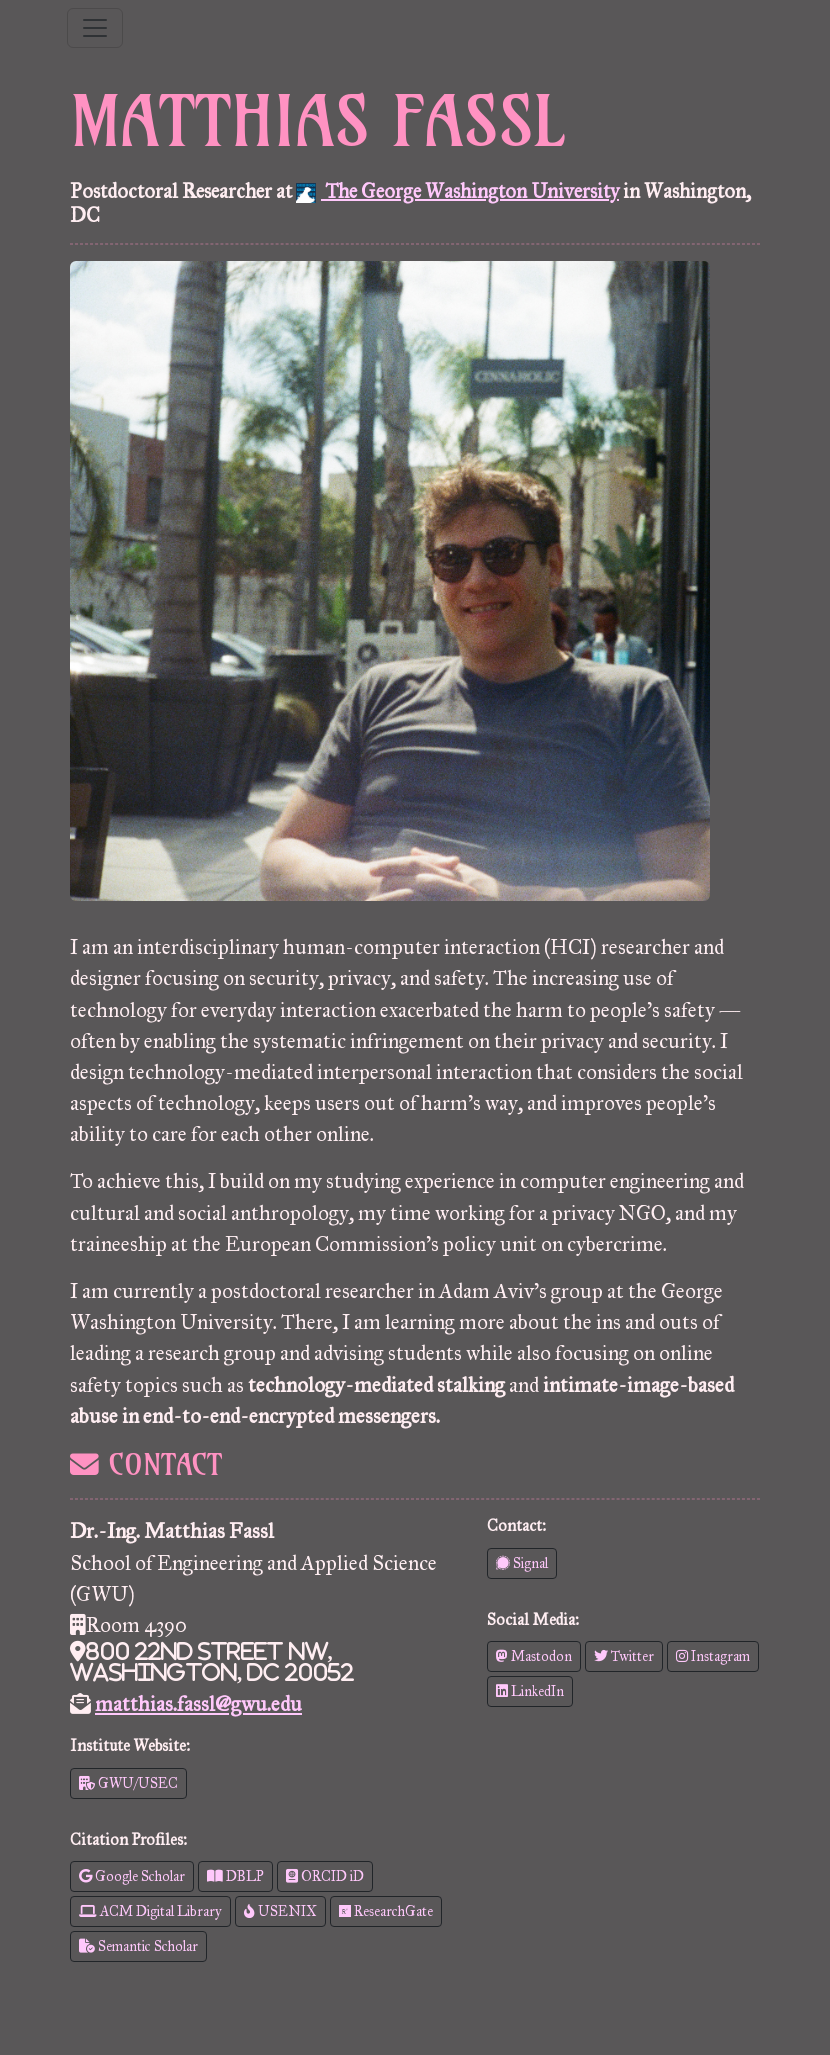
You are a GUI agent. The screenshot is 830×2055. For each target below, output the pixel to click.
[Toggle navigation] (95, 28)
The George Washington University (457, 191)
